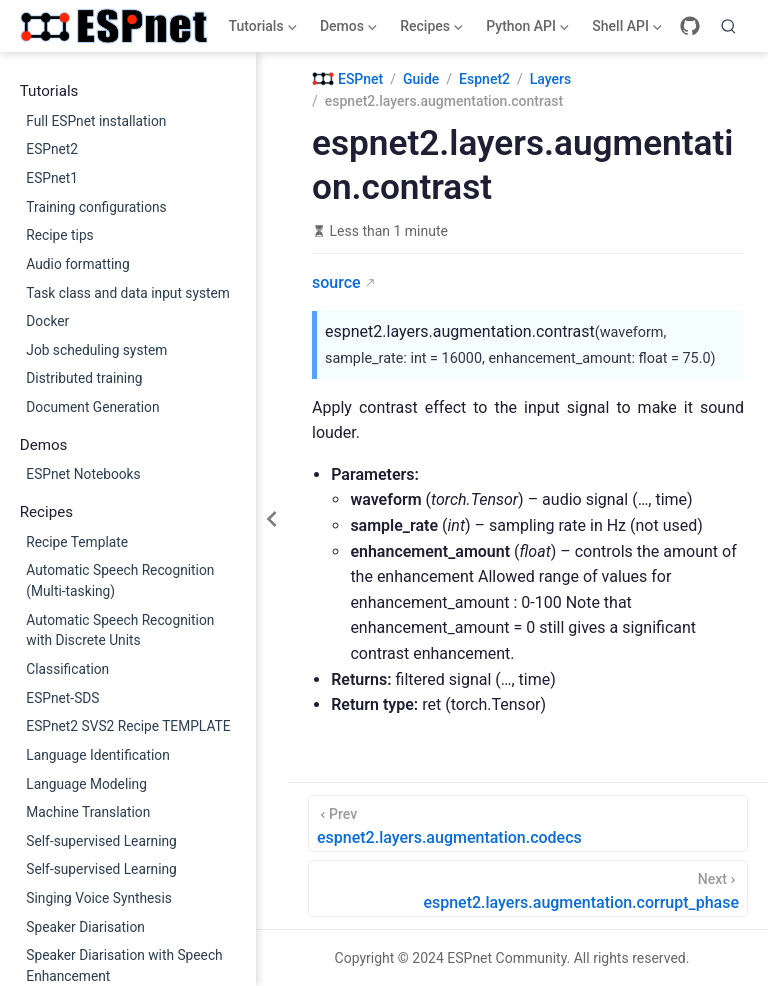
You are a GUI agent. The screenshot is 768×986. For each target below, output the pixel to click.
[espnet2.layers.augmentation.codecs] (528, 823)
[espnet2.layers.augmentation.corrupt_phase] (528, 888)
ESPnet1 (52, 178)
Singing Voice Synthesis (99, 898)
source (336, 282)
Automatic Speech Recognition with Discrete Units (120, 630)
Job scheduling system (96, 350)
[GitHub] (690, 26)
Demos (346, 30)
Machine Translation (88, 812)
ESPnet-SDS (62, 698)
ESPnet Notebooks (83, 474)
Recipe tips (59, 235)
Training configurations (96, 207)
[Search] (729, 26)
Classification (67, 669)
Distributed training (84, 378)
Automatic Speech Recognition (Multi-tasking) (120, 580)
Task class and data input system (128, 293)
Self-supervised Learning (101, 841)
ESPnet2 (52, 149)
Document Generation (92, 407)
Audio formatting (77, 264)
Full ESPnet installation (96, 121)
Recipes (430, 30)
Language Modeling (86, 784)
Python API (526, 30)
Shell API (625, 30)
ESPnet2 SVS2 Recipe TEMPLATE (128, 726)
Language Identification (97, 755)
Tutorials (260, 30)
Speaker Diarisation (85, 927)
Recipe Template (77, 542)
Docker (47, 321)
